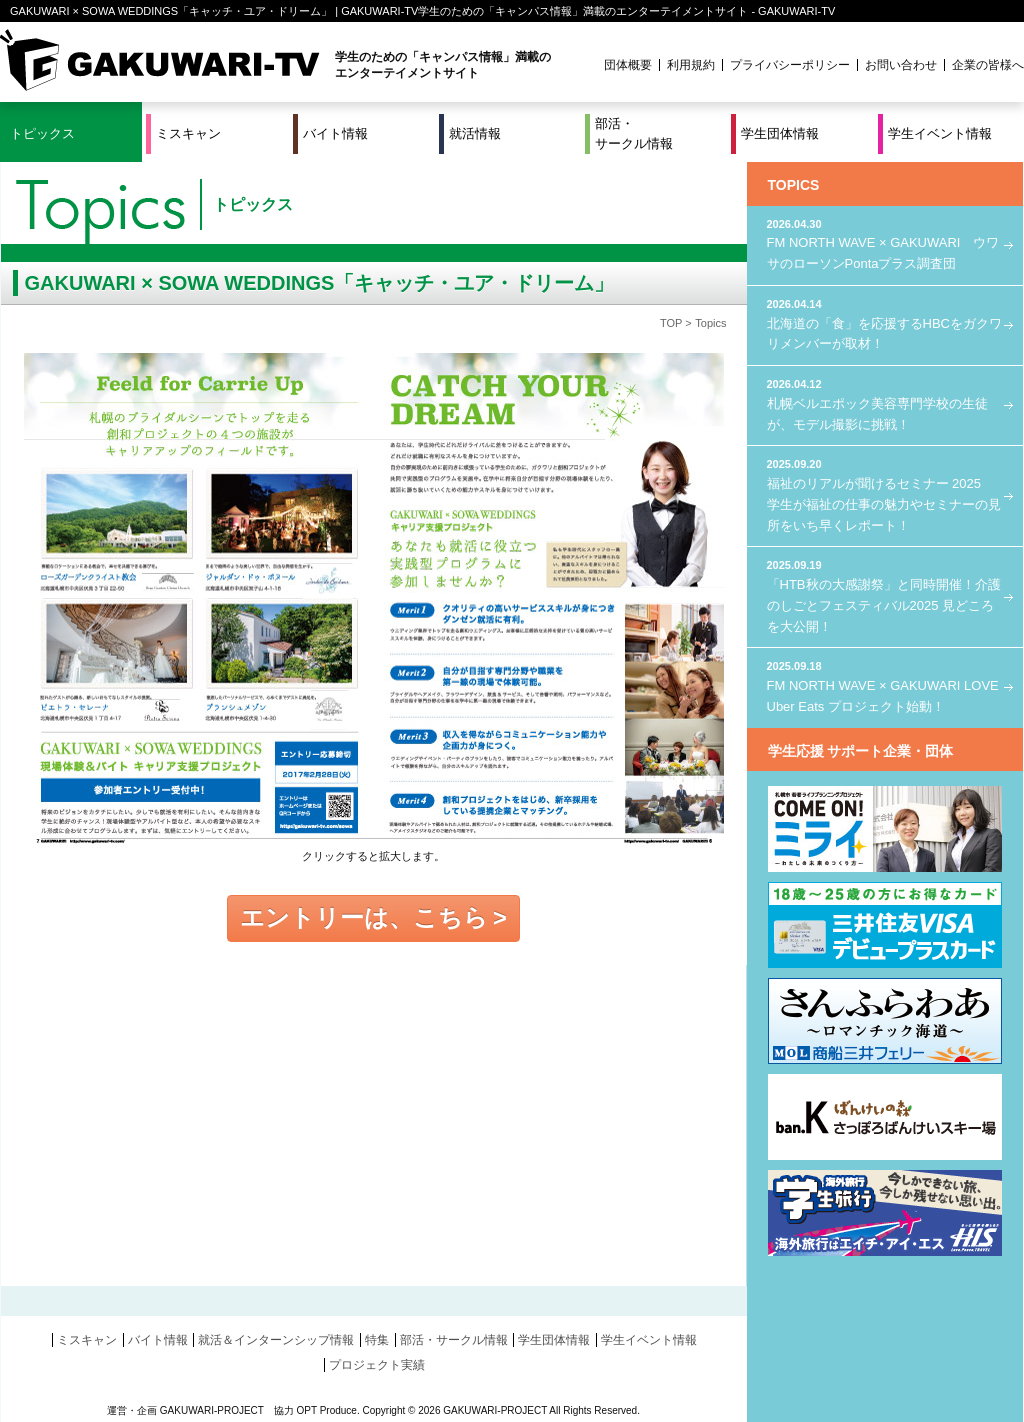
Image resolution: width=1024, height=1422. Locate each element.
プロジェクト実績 (377, 1365)
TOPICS (794, 185)
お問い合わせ (901, 65)
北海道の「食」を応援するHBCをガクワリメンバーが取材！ (885, 323)
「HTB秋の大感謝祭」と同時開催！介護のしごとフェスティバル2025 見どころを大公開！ (885, 595)
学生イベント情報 (940, 133)
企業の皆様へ (988, 65)
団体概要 (628, 65)
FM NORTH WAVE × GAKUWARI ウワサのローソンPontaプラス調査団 (885, 243)
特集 (377, 1340)
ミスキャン (188, 133)
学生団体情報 (780, 133)
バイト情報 (335, 133)
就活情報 (475, 133)
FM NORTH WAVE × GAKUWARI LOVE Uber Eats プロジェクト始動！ (885, 685)
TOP (671, 323)
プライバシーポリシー (790, 65)
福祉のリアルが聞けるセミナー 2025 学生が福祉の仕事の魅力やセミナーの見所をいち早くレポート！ (885, 494)
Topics (710, 323)
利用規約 (691, 65)
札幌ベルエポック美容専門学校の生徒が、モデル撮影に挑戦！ (885, 403)
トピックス (42, 133)
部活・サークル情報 (634, 133)
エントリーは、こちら (364, 918)
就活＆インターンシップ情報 (276, 1340)
